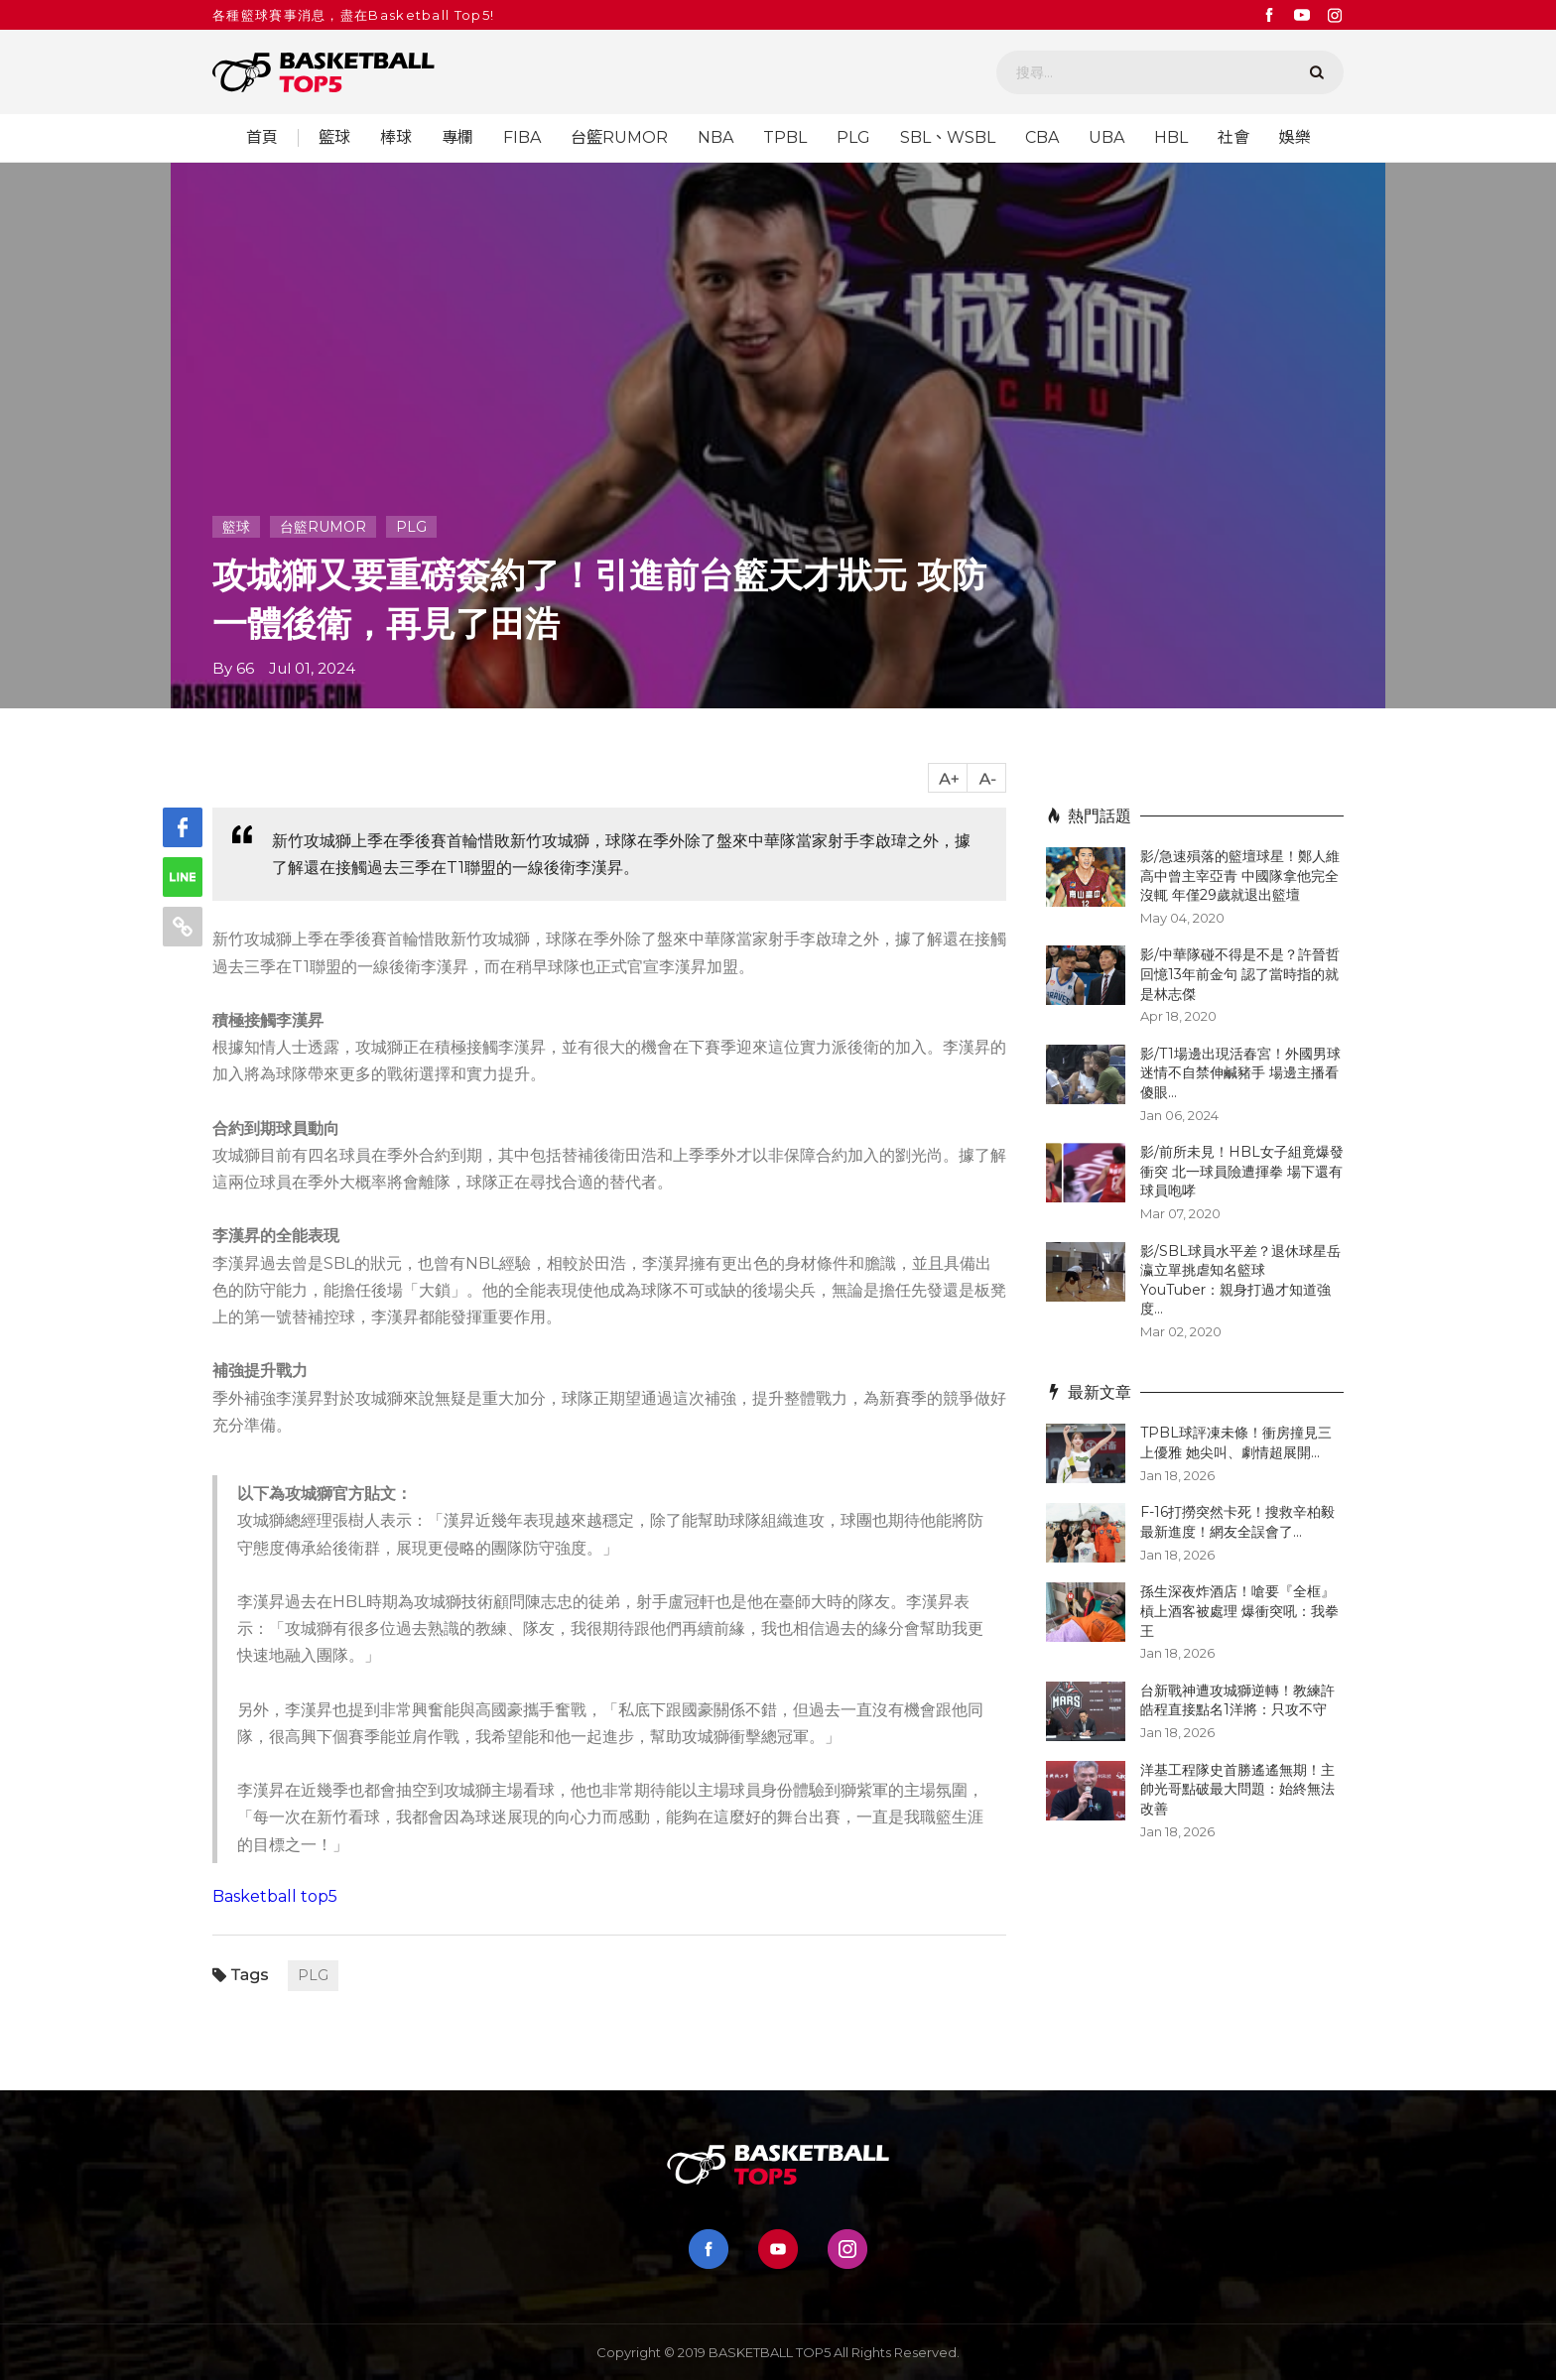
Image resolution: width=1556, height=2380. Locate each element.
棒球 (396, 138)
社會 (1233, 138)
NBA (715, 138)
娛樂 (1295, 138)
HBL (1171, 138)
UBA (1106, 138)
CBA (1042, 138)
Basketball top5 (274, 1896)
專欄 (457, 138)
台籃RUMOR (619, 138)
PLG (853, 138)
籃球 (334, 138)
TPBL (785, 138)
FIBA (522, 138)
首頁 (262, 138)
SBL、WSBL (947, 138)
